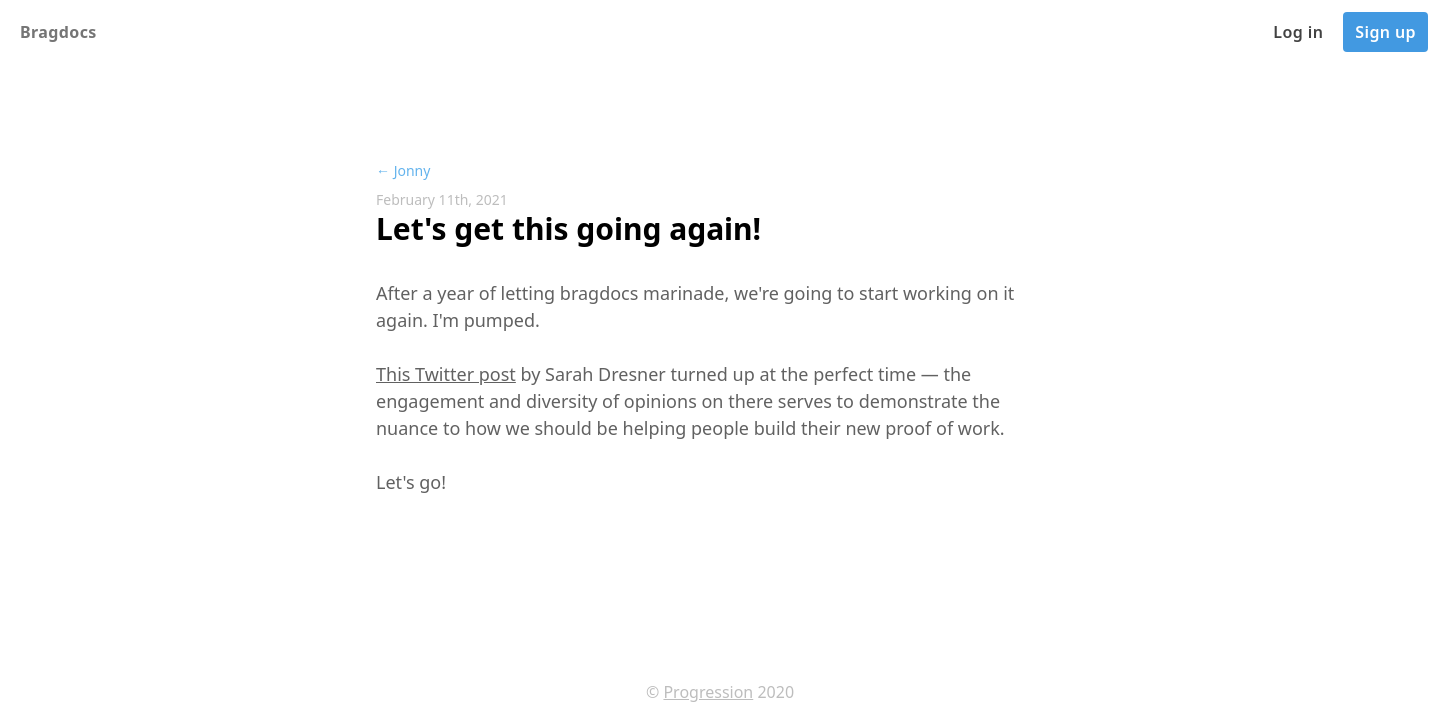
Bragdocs (58, 32)
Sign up (1385, 32)
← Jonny (403, 170)
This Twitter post (446, 374)
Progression (708, 692)
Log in (1298, 32)
